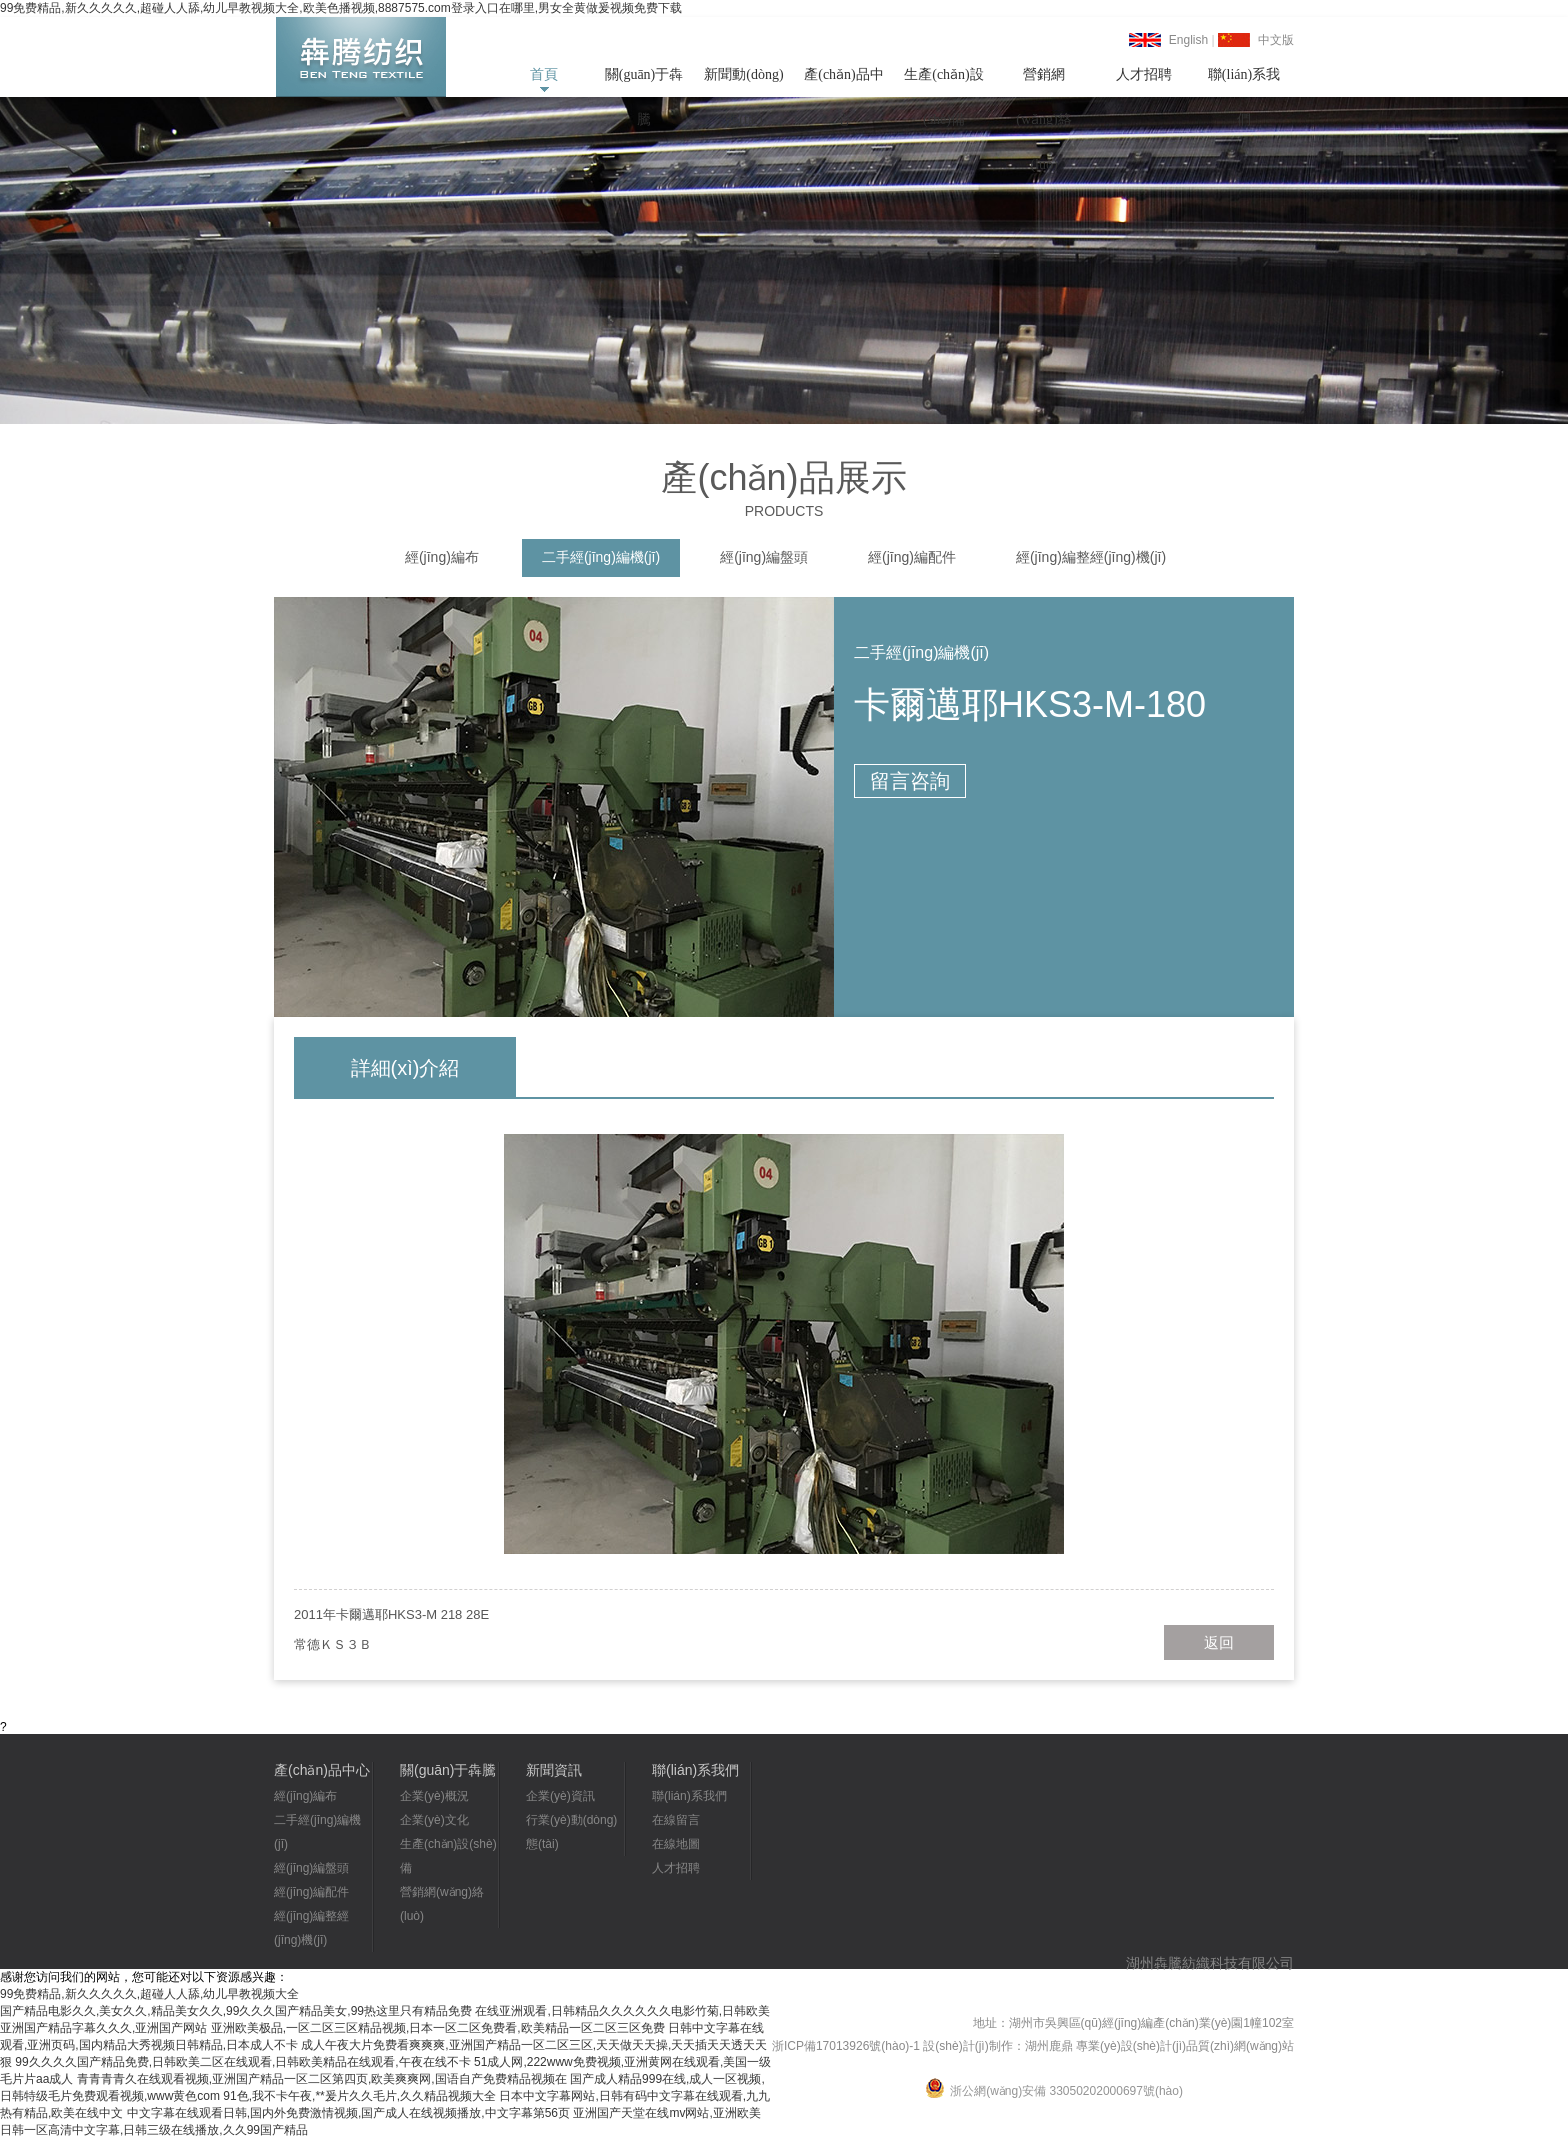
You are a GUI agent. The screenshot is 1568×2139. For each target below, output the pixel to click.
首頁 (544, 74)
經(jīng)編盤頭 (764, 557)
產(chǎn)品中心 (844, 82)
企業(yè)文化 (434, 1820)
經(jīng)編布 (442, 557)
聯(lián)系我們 (1244, 82)
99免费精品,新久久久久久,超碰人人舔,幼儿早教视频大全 (149, 1994)
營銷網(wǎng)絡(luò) (1043, 82)
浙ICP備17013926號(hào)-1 (846, 2046)
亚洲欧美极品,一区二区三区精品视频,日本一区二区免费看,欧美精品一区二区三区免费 (438, 2028)
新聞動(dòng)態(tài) (743, 82)
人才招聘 (1144, 74)
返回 (1219, 1642)
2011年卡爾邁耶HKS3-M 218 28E (391, 1614)
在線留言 (676, 1820)
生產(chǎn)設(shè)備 (944, 82)
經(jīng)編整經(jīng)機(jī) (1091, 557)
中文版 (1276, 40)
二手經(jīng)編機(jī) (601, 557)
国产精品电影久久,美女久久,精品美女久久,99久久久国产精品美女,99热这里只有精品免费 (236, 2011)
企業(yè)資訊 (560, 1796)
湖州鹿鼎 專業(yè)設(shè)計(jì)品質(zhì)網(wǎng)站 (1159, 2046)
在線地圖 (676, 1844)
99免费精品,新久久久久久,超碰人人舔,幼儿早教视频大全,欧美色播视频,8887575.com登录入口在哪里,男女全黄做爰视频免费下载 (341, 8)
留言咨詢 (910, 781)
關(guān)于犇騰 (644, 82)
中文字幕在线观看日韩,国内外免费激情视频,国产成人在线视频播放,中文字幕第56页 (348, 2113)
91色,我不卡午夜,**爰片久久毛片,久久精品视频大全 (359, 2096)
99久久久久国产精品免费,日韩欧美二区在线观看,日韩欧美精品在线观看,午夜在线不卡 (242, 2062)
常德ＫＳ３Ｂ (333, 1644)
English (1188, 40)
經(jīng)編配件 (912, 557)
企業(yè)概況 (434, 1796)
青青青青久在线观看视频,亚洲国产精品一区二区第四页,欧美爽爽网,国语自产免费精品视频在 (322, 2079)
